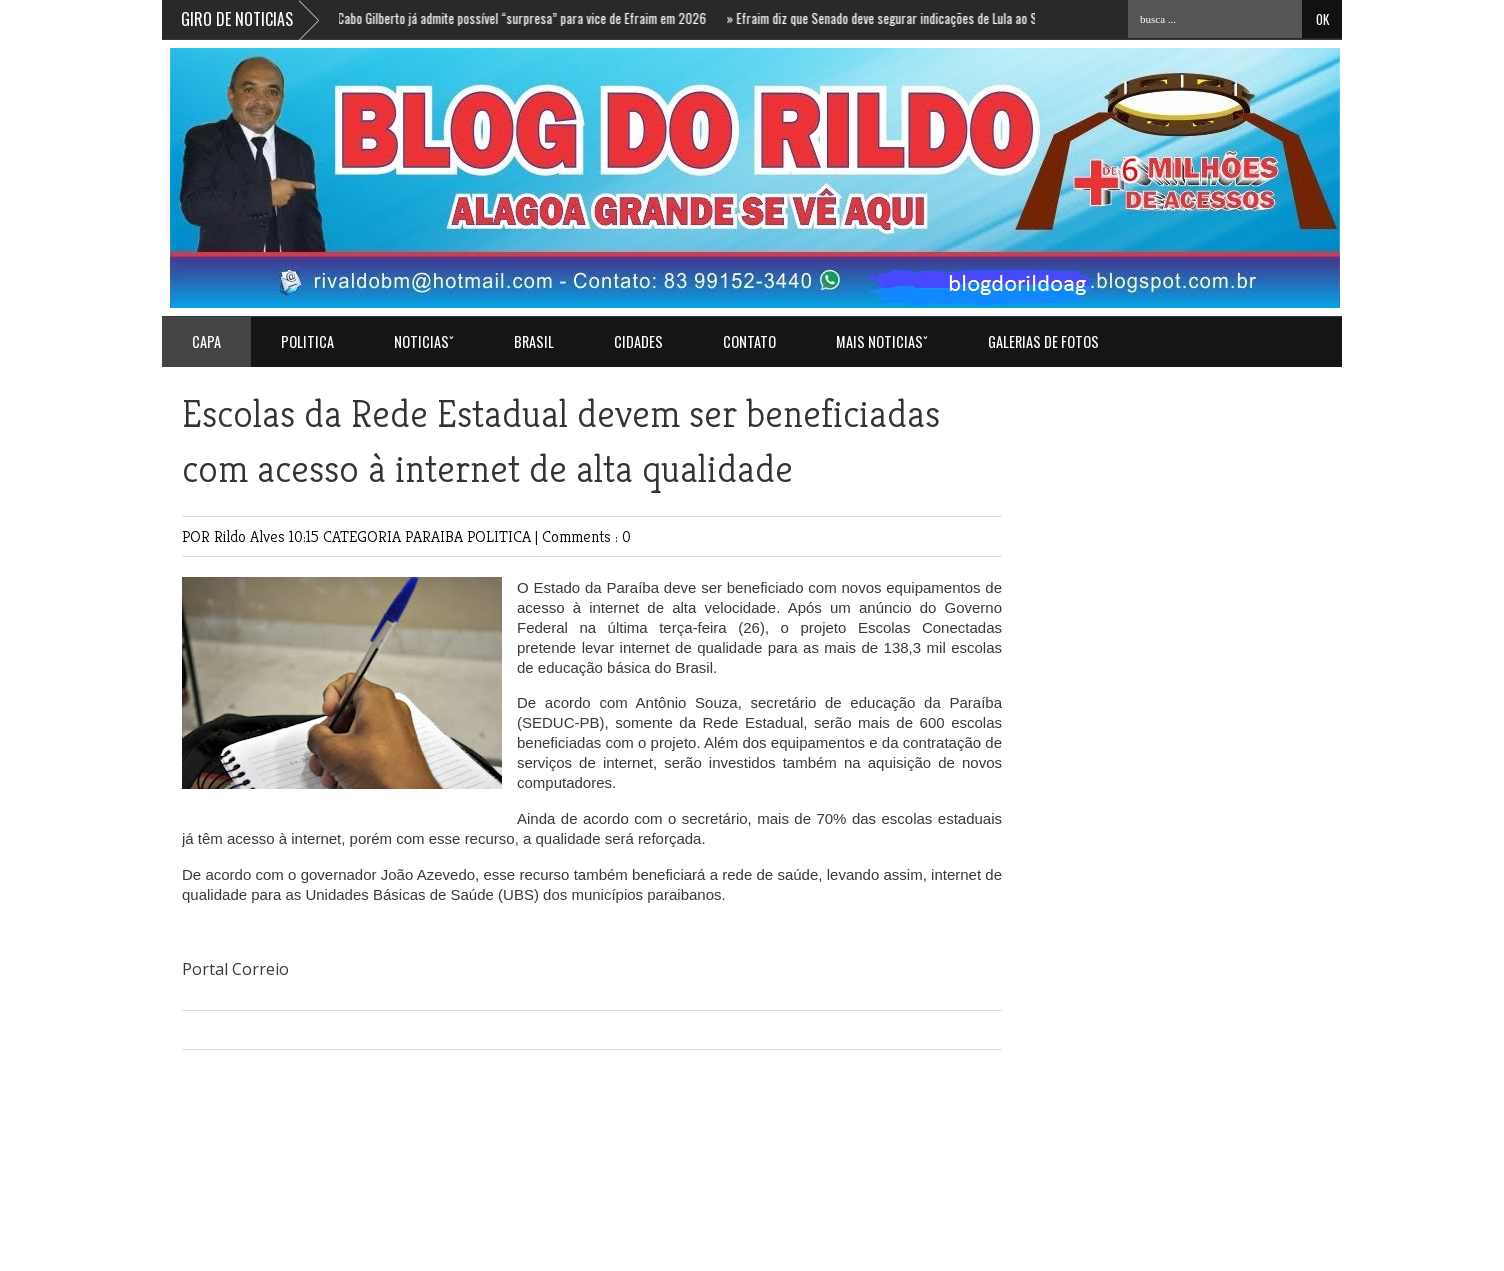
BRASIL (534, 341)
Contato (749, 341)
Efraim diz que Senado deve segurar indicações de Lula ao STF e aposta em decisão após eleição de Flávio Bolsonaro (1026, 18)
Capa (206, 341)
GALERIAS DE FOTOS (1043, 341)
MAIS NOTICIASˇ (882, 341)
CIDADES (638, 341)
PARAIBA (436, 536)
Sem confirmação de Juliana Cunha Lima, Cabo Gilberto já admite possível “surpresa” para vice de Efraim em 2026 (417, 18)
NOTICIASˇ (424, 341)
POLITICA (307, 341)
